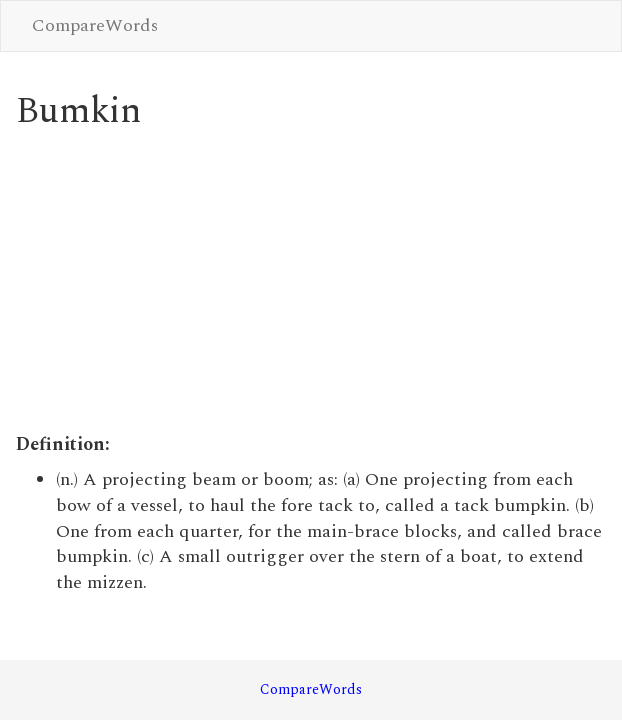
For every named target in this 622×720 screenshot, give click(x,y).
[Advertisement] (311, 282)
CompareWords (95, 25)
